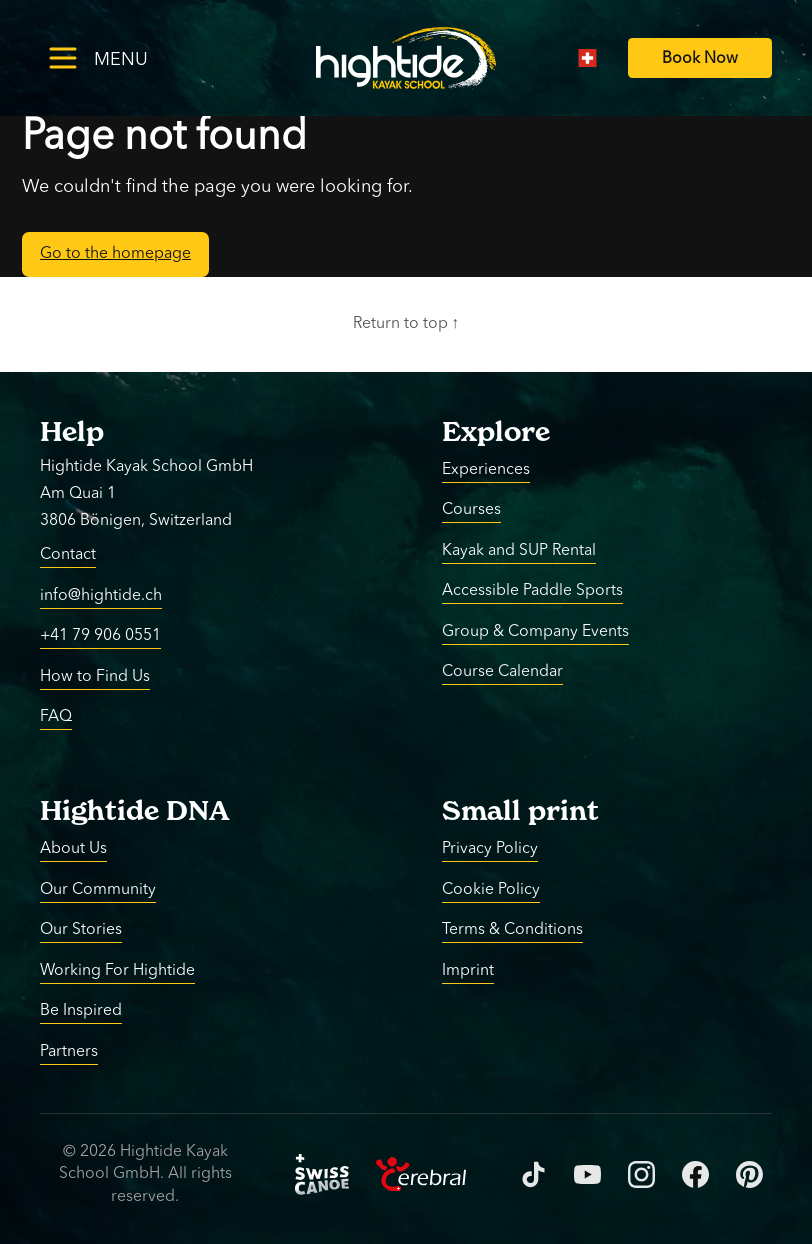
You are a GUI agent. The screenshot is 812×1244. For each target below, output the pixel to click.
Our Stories (81, 930)
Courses (471, 510)
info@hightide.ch (101, 595)
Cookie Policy (491, 889)
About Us (73, 849)
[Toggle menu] (130, 57)
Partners (69, 1051)
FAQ (56, 717)
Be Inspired (81, 1011)
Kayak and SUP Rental (519, 550)
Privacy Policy (490, 849)
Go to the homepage (115, 254)
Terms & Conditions (512, 930)
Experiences (486, 469)
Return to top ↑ (406, 324)
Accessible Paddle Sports (532, 591)
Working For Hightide (117, 970)
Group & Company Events (535, 631)
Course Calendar (502, 672)
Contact (68, 555)
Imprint (468, 970)
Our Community (98, 889)
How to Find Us (95, 676)
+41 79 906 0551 (100, 636)
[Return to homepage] (406, 58)
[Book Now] (700, 58)
